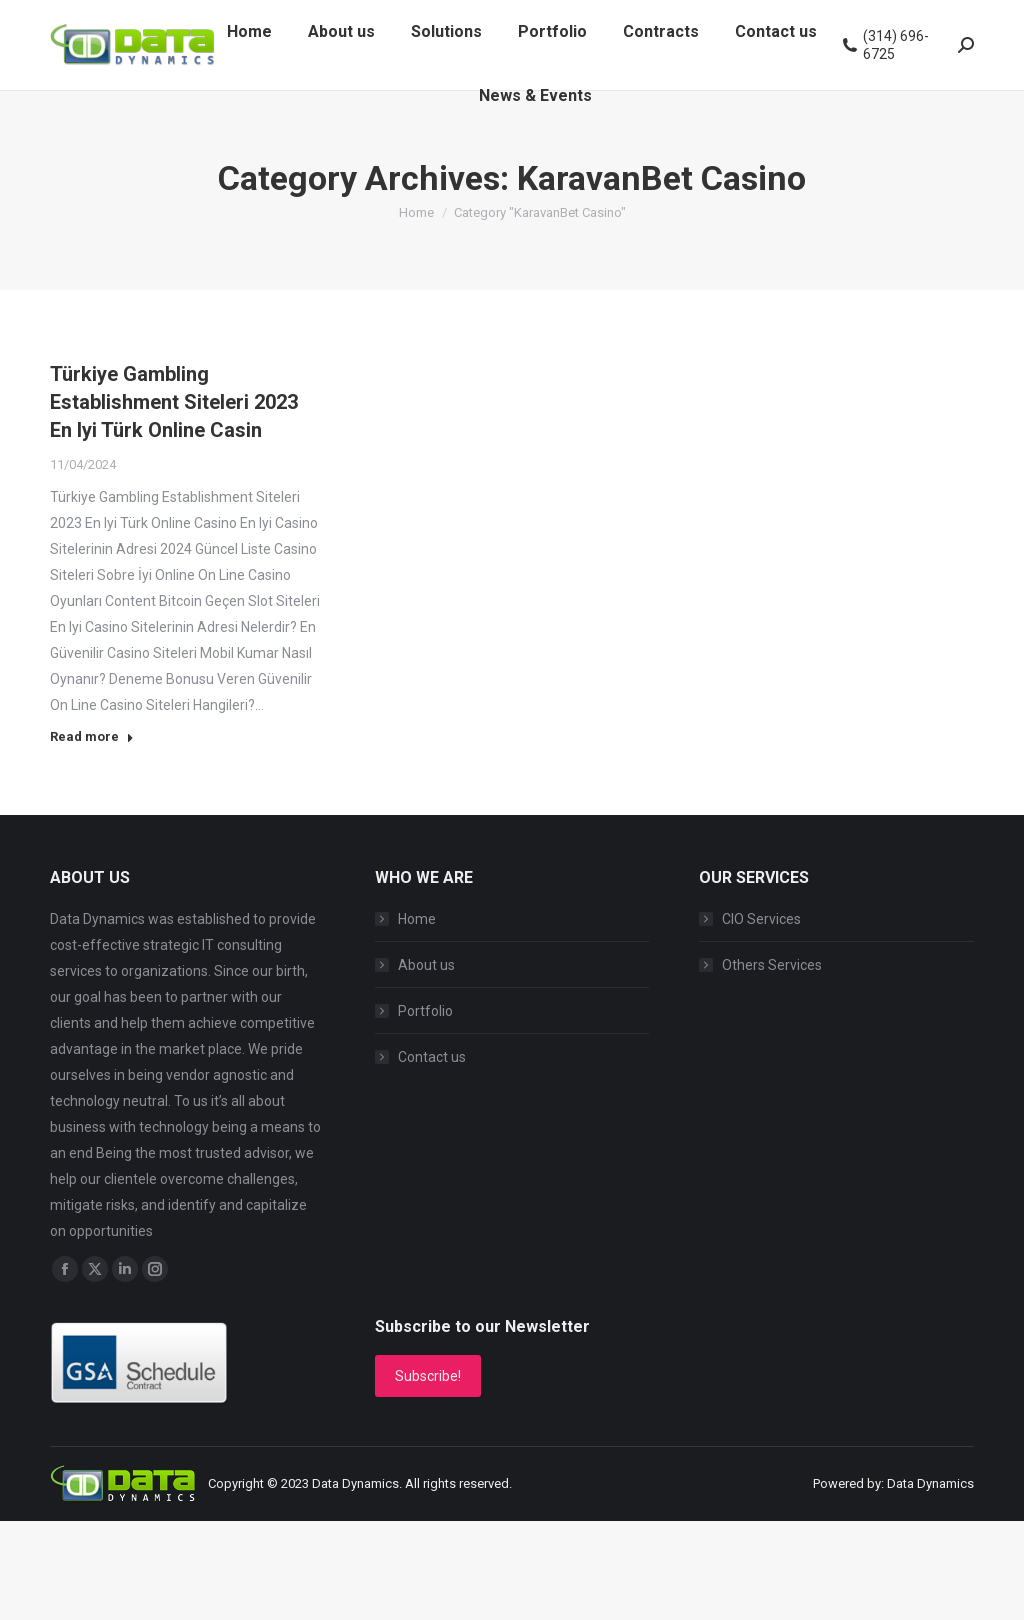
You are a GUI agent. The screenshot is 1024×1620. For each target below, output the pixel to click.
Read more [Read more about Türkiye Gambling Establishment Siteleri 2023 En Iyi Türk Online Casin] (92, 736)
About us (426, 965)
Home (417, 919)
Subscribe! (428, 1376)
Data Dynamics (355, 1483)
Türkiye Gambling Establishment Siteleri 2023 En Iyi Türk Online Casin (174, 402)
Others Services (772, 965)
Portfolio (425, 1011)
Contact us (432, 1057)
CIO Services (761, 919)
